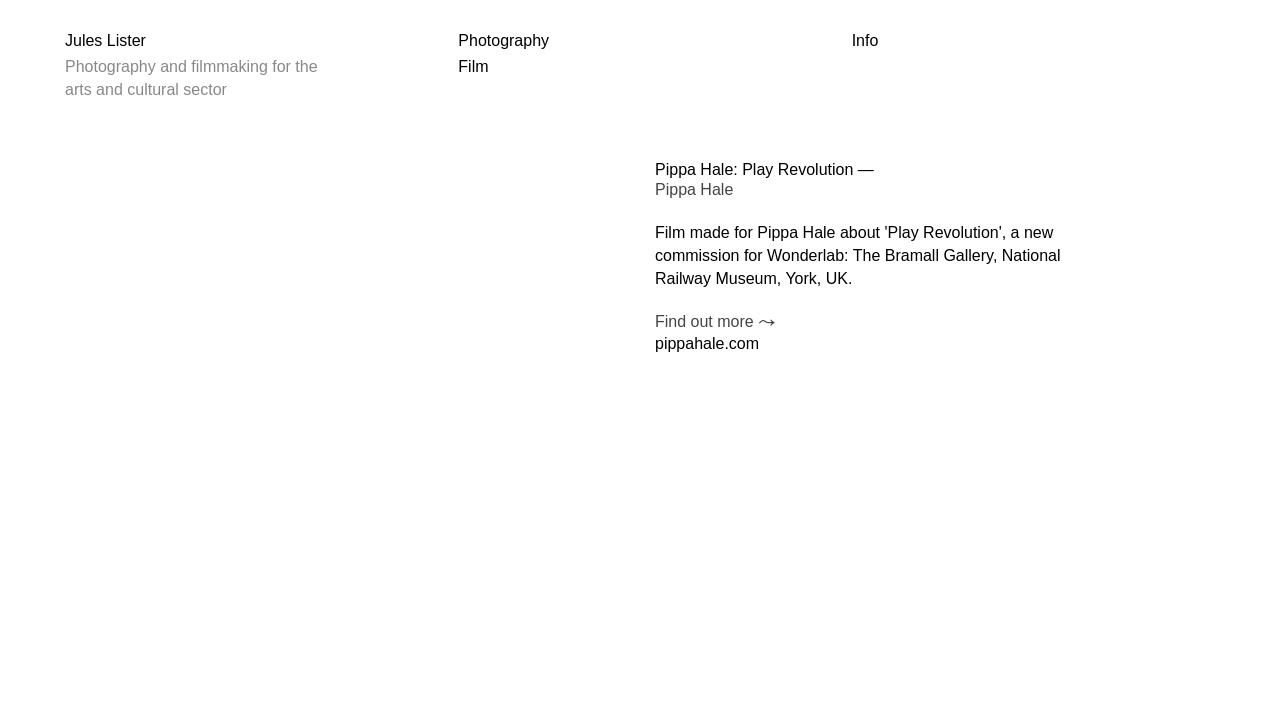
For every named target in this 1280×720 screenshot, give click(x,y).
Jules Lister (105, 40)
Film (473, 66)
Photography (503, 40)
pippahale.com (707, 343)
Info (865, 40)
